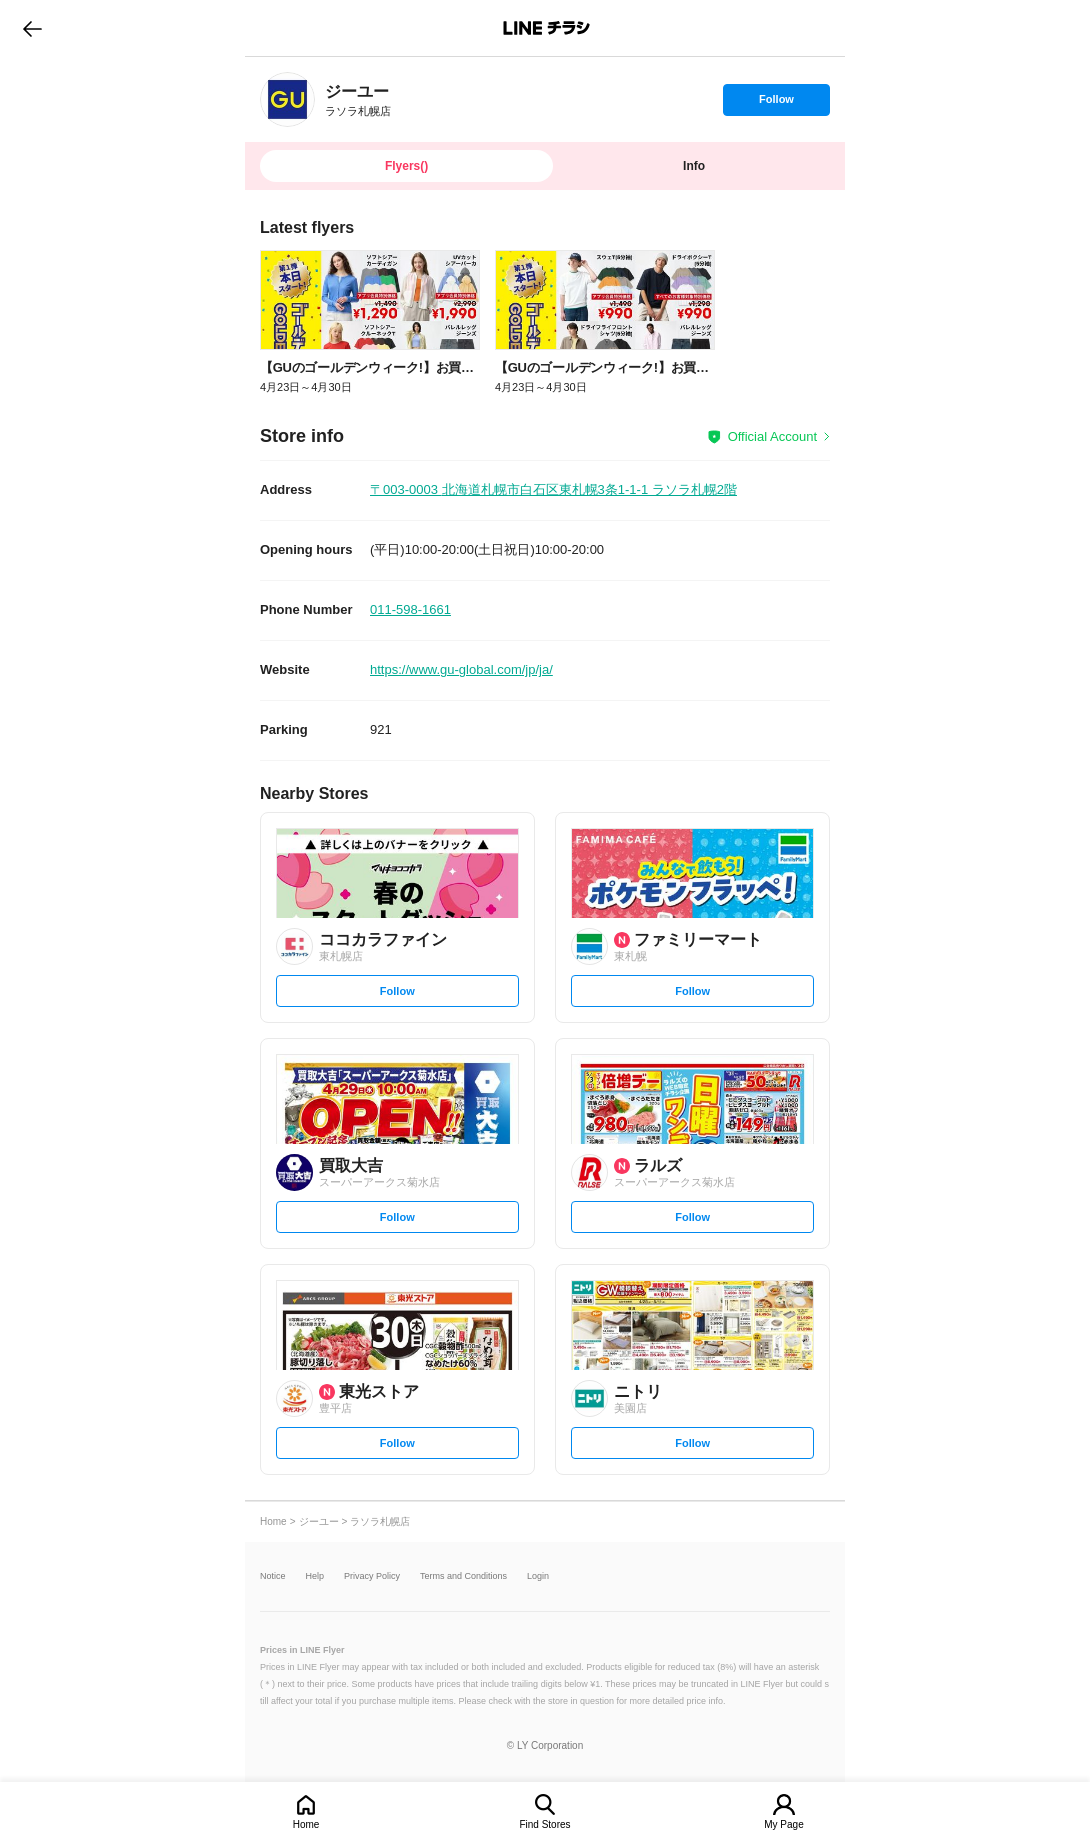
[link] (287, 99)
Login (538, 1576)
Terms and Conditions (463, 1576)
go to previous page (32, 28)
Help (315, 1576)
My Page (783, 1824)
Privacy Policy (372, 1576)
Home (306, 1824)
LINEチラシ (546, 28)
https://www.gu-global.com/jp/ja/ (461, 669)
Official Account (772, 436)
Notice (273, 1576)
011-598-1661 (410, 609)
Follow (776, 104)
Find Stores (544, 1824)
